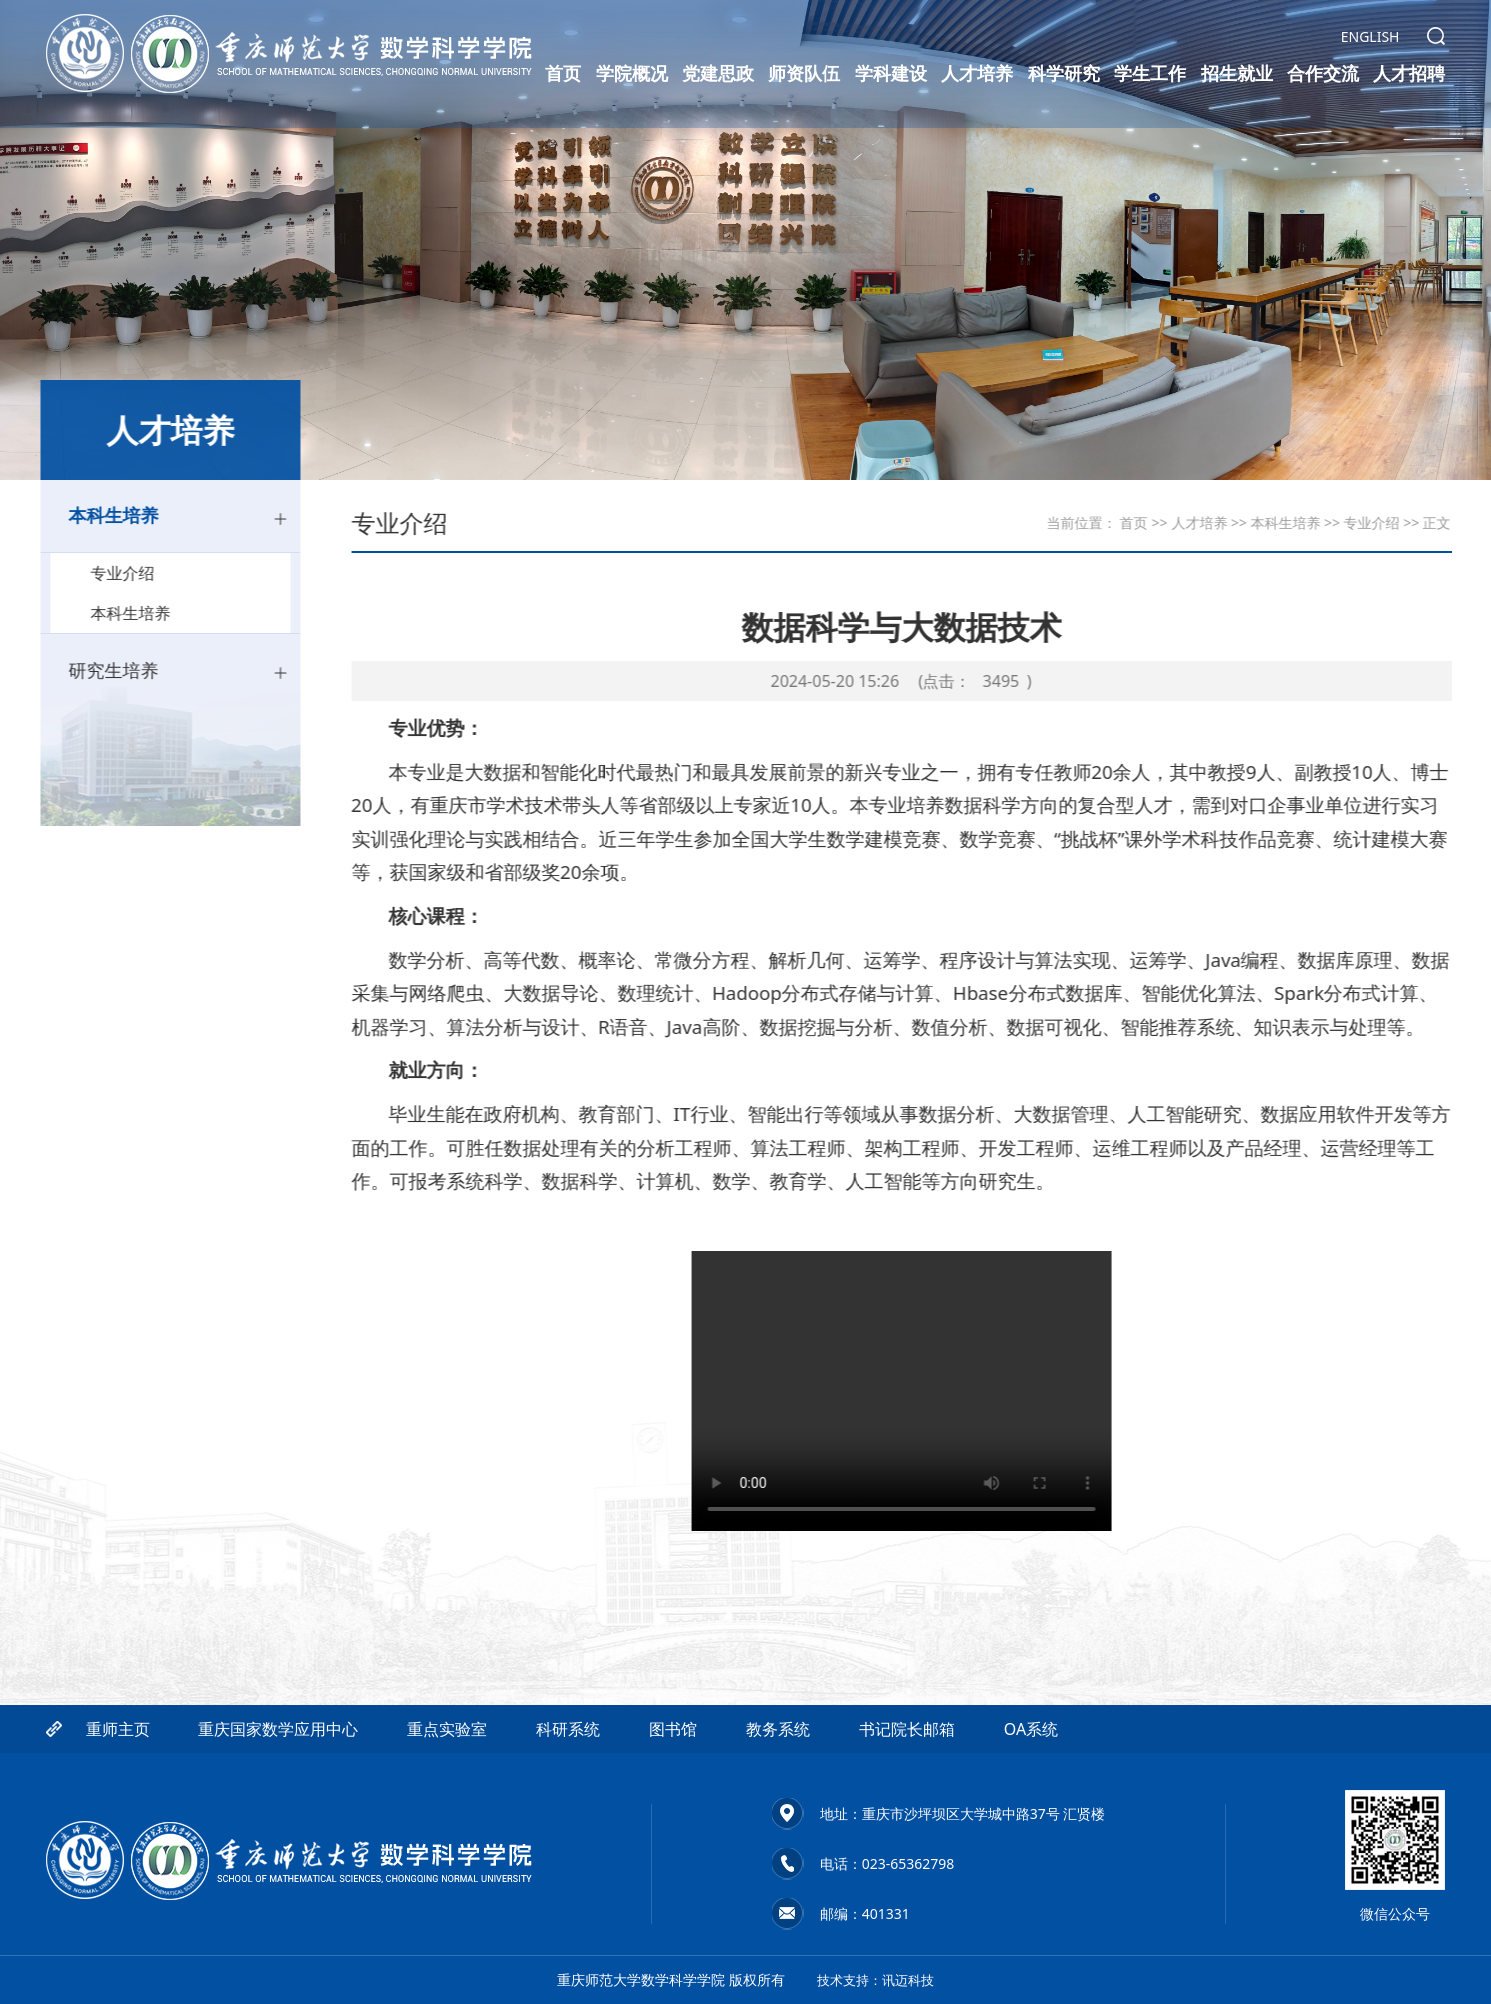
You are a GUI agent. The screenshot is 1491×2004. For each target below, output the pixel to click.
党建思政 (718, 74)
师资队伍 (804, 74)
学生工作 (1150, 74)
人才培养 (977, 74)
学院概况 (632, 74)
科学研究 (1064, 74)
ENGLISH (1370, 37)
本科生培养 (158, 519)
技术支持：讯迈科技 (881, 1979)
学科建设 (891, 74)
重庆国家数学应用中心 (278, 1801)
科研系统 (568, 1801)
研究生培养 (158, 680)
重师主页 (118, 1801)
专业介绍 (155, 580)
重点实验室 (447, 1801)
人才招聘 (1409, 74)
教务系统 (778, 1801)
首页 (563, 74)
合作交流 (1323, 74)
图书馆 (673, 1801)
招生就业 (1237, 74)
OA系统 (1031, 1801)
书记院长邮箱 (907, 1801)
